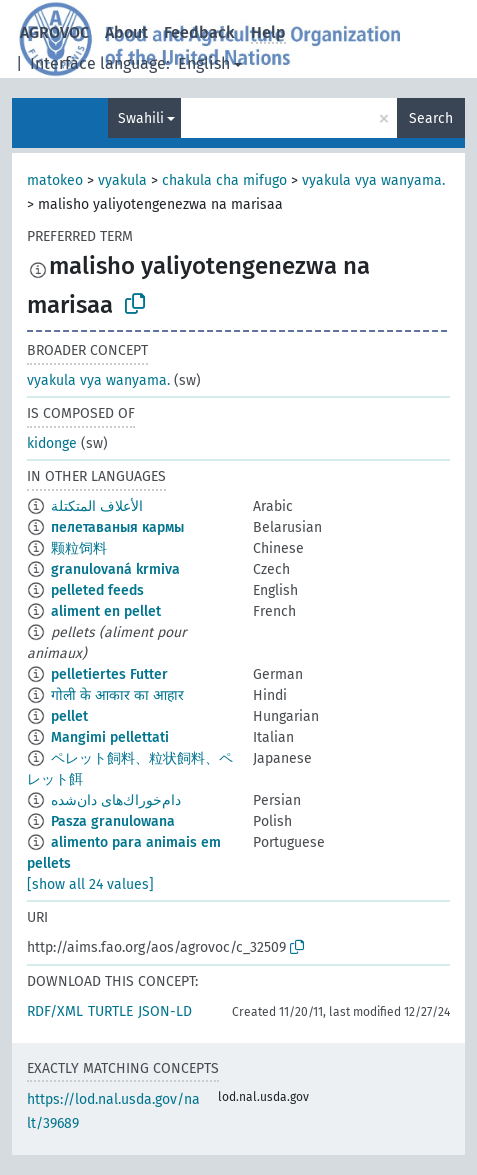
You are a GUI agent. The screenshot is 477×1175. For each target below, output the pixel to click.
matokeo (55, 180)
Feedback (199, 32)
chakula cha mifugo (224, 180)
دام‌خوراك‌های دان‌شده (116, 800)
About (126, 32)
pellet (69, 716)
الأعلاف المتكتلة (97, 506)
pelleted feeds (97, 590)
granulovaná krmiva (115, 569)
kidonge (52, 443)
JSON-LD (165, 1011)
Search (431, 118)
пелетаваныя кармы (117, 527)
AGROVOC (54, 32)
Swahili (141, 118)
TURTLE (110, 1011)
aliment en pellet (106, 611)
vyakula (122, 180)
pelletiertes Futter (109, 674)
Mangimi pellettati (110, 737)
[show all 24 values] (90, 884)
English (204, 63)
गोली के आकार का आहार (117, 695)
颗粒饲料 (79, 548)
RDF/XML (55, 1011)
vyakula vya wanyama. (373, 180)
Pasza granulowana (113, 821)
